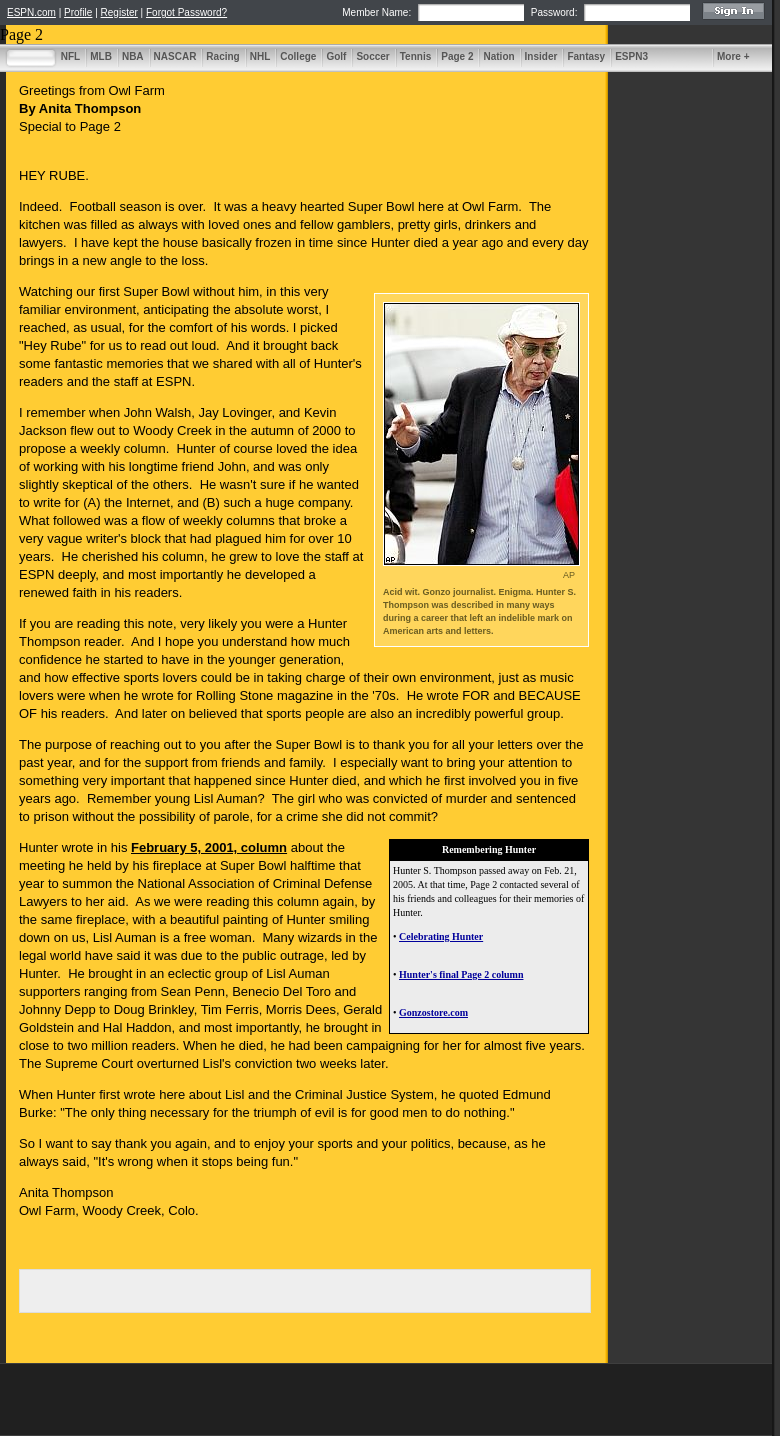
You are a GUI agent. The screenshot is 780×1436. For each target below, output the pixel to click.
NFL (70, 56)
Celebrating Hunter (441, 936)
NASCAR (175, 56)
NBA (133, 56)
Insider (541, 56)
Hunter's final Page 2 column (461, 974)
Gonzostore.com (433, 1012)
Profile (78, 12)
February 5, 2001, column (209, 847)
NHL (260, 56)
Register (119, 12)
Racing (222, 56)
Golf (336, 56)
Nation (498, 56)
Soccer (372, 56)
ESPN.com (31, 12)
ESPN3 (631, 56)
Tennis (415, 56)
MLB (101, 56)
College (298, 56)
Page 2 (457, 56)
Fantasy (586, 56)
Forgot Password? (186, 12)
